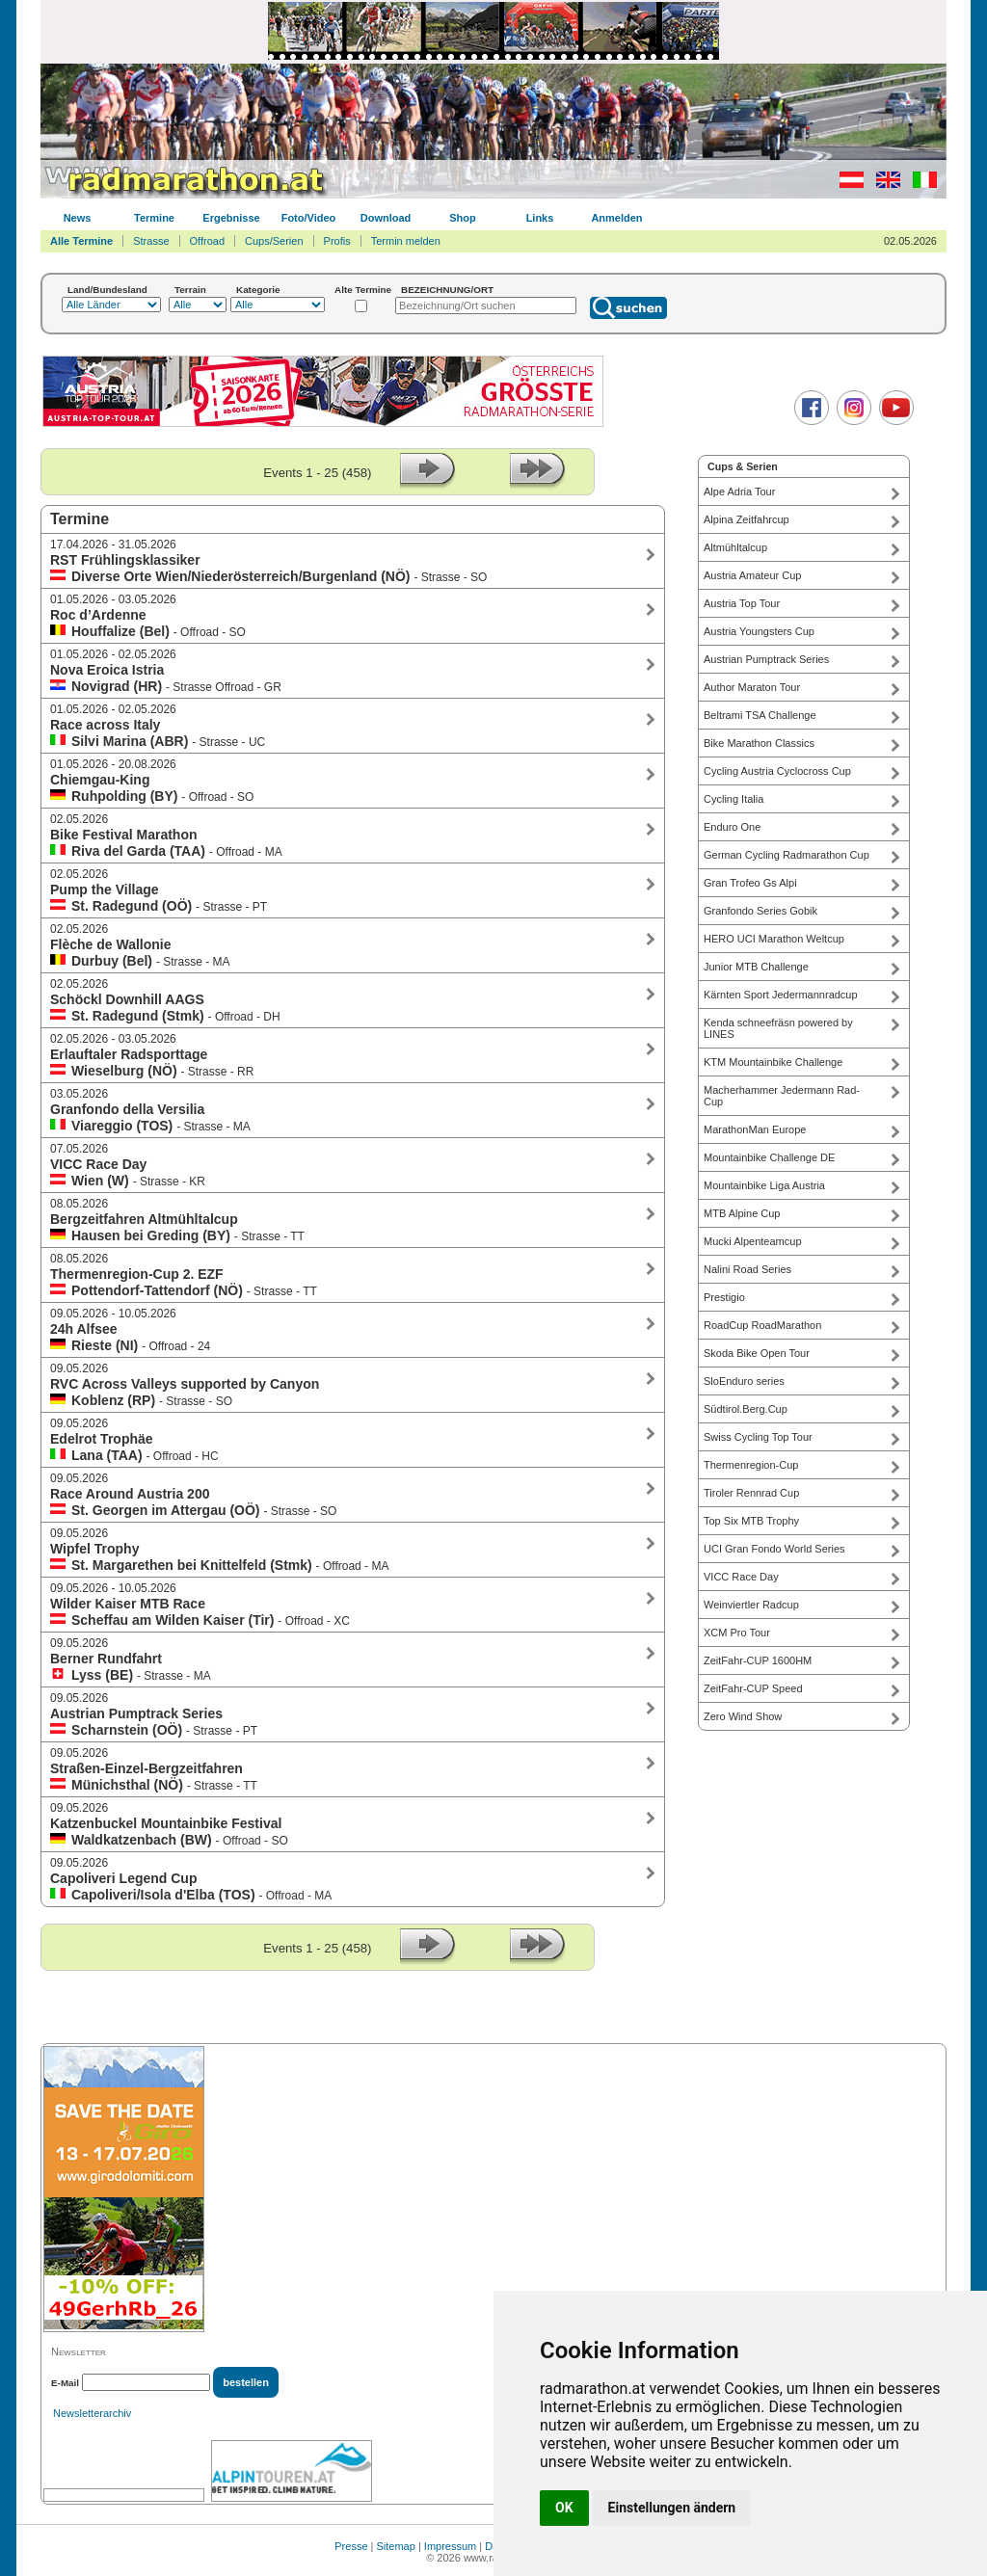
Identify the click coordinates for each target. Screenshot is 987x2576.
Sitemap (396, 2546)
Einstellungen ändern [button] (672, 2507)
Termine (154, 218)
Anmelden (616, 218)
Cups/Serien (274, 241)
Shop (462, 218)
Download (386, 218)
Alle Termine (81, 241)
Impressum (450, 2546)
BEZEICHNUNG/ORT (447, 289)
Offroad (208, 241)
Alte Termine (362, 289)
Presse (350, 2546)
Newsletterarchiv (92, 2413)
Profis (337, 241)
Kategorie (258, 289)
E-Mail (65, 2382)
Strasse (151, 241)
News (78, 218)
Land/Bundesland (107, 289)
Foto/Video (308, 218)
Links (540, 218)
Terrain (190, 289)
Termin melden (405, 241)
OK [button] (564, 2507)
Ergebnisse (230, 218)
